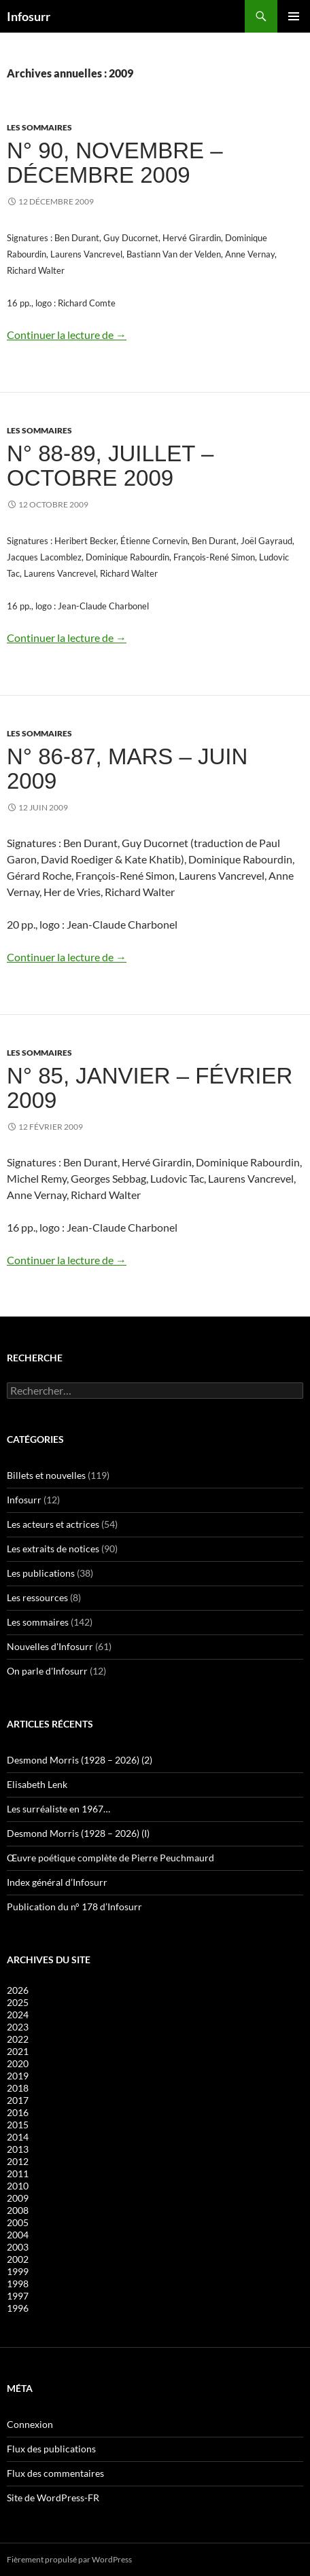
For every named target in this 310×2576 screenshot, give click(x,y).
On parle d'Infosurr (47, 1671)
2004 (18, 2234)
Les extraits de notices (53, 1548)
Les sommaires (39, 127)
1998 (18, 2283)
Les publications (41, 1573)
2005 (18, 2222)
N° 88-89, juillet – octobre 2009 (110, 465)
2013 (18, 2149)
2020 (18, 2063)
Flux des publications (51, 2448)
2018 (18, 2088)
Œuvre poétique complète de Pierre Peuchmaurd (110, 1857)
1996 (18, 2308)
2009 (18, 2198)
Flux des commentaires (55, 2473)
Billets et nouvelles (46, 1475)
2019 (18, 2075)
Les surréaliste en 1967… (58, 1808)
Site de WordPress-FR (53, 2497)
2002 (18, 2259)
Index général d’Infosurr (57, 1882)
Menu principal (293, 16)
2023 (18, 2027)
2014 (18, 2137)
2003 (18, 2247)
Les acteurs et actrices (53, 1524)
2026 (18, 1990)
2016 (18, 2112)
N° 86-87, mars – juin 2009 (127, 768)
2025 (18, 2002)
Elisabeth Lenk (37, 1784)
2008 (18, 2210)
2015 (18, 2124)
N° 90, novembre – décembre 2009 (115, 162)
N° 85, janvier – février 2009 (149, 1088)
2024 (18, 2014)
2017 (18, 2100)
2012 (18, 2161)
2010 (18, 2186)
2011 (18, 2173)
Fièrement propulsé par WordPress (69, 2559)
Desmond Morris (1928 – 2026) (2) (79, 1760)
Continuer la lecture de (66, 334)
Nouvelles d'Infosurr (50, 1646)
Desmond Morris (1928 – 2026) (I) (78, 1833)
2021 (18, 2051)
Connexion (30, 2424)
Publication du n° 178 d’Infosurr (74, 1906)
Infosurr (28, 16)
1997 (18, 2296)
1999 (18, 2271)
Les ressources (37, 1597)
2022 (18, 2039)
